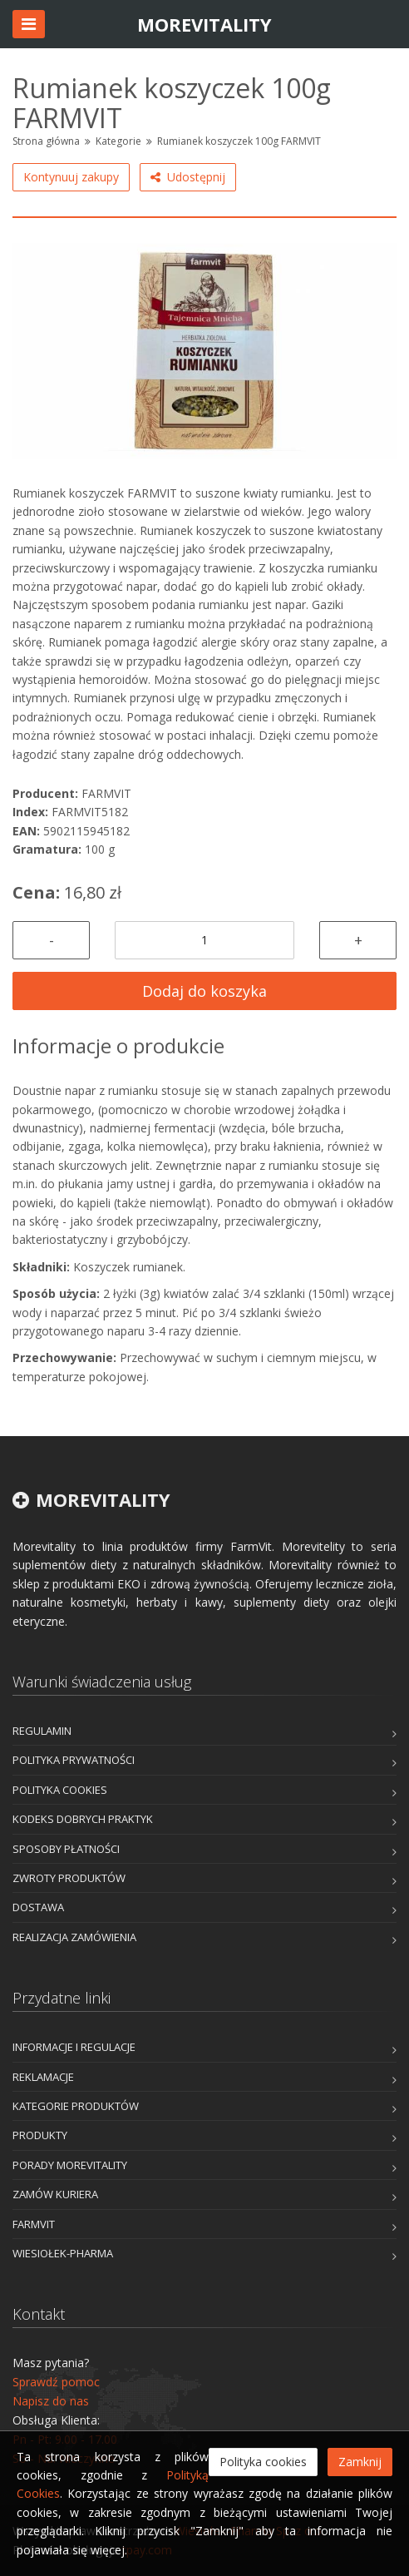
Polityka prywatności (73, 1759)
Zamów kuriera (55, 2194)
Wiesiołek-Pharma (62, 2253)
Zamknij (360, 2461)
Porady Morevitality (69, 2164)
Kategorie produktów (75, 2105)
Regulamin (41, 1730)
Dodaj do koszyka (204, 991)
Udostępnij (187, 177)
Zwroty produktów (69, 1877)
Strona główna (46, 141)
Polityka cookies (59, 1789)
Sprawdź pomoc (56, 2382)
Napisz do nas (50, 2401)
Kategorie (118, 141)
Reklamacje (43, 2076)
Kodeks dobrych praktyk (82, 1818)
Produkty (39, 2135)
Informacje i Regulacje (74, 2046)
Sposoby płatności (66, 1848)
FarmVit (33, 2224)
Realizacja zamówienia (74, 1937)
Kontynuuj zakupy (71, 177)
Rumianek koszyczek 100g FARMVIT (239, 141)
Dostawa (38, 1907)
